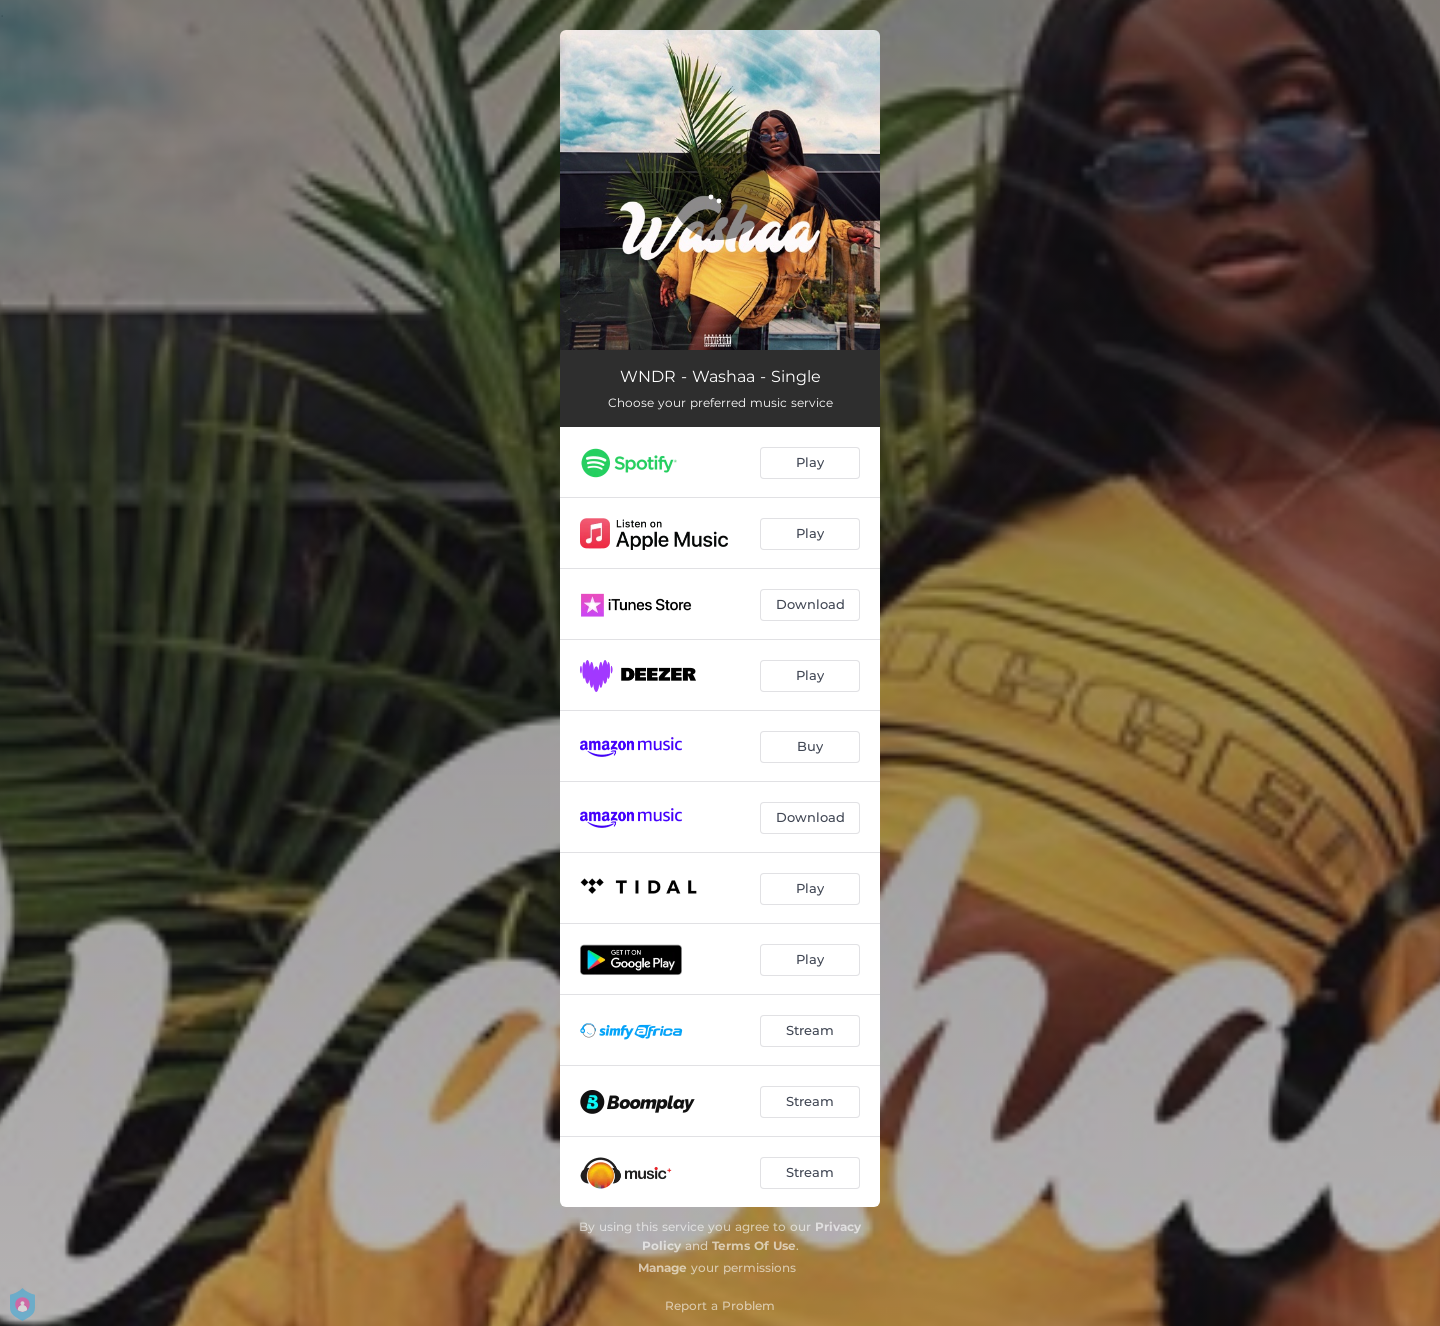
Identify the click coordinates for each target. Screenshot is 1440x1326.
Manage (662, 1267)
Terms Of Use (754, 1245)
